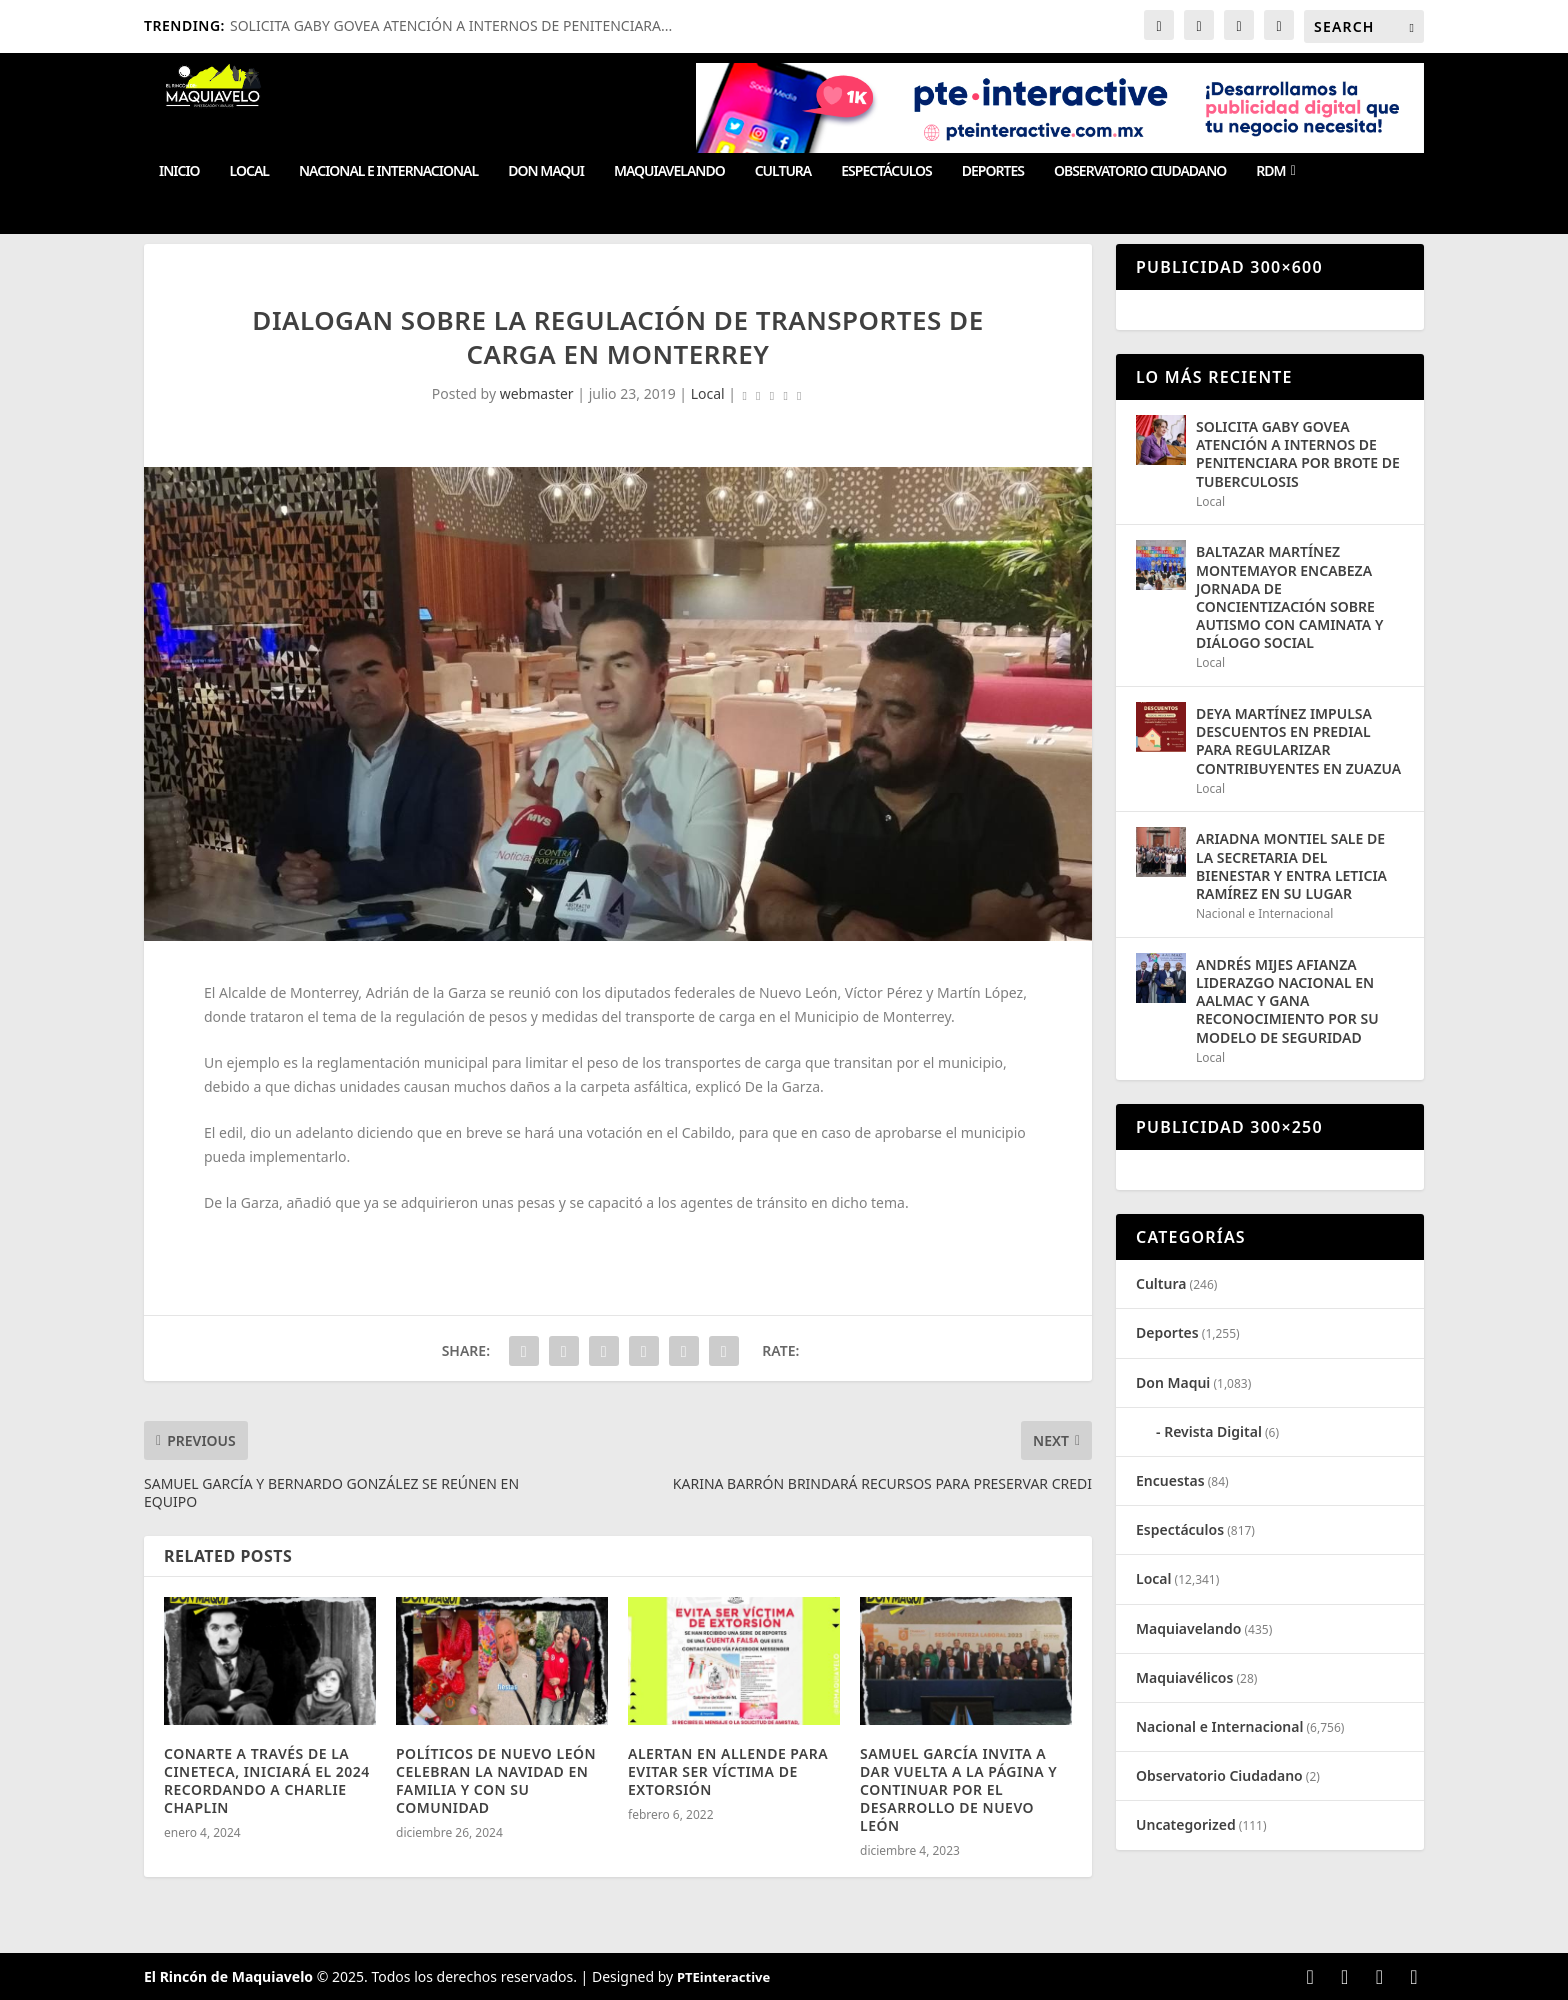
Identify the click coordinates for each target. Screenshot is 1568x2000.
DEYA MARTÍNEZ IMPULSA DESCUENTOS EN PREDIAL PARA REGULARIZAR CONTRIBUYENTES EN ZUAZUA (1298, 741)
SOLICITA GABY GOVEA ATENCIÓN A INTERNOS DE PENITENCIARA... (451, 25)
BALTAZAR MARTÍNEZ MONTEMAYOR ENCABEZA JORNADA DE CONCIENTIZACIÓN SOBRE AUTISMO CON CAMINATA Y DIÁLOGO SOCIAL (1289, 597)
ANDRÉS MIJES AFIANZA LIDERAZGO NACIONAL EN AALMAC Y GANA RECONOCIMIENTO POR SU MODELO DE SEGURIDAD (1287, 1001)
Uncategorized (1186, 1824)
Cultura (783, 171)
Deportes (993, 171)
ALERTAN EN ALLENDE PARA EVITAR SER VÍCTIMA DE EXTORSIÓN (728, 1771)
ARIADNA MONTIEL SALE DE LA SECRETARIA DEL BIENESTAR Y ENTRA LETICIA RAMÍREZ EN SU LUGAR (1291, 866)
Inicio (179, 171)
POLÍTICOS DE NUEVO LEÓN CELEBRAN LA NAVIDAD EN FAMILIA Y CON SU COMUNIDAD (496, 1781)
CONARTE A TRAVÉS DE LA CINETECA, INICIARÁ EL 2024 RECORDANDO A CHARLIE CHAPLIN (267, 1781)
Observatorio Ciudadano (1140, 171)
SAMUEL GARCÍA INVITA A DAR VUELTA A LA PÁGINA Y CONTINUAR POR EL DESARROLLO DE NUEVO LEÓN (958, 1790)
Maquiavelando (669, 171)
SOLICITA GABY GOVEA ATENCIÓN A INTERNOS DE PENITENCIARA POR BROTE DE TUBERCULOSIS (1298, 454)
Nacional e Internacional (388, 171)
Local (249, 171)
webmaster (537, 393)
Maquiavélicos (1184, 1677)
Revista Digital (1213, 1431)
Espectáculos (886, 171)
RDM (1270, 171)
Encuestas (1170, 1480)
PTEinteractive (723, 1977)
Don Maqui (546, 171)
